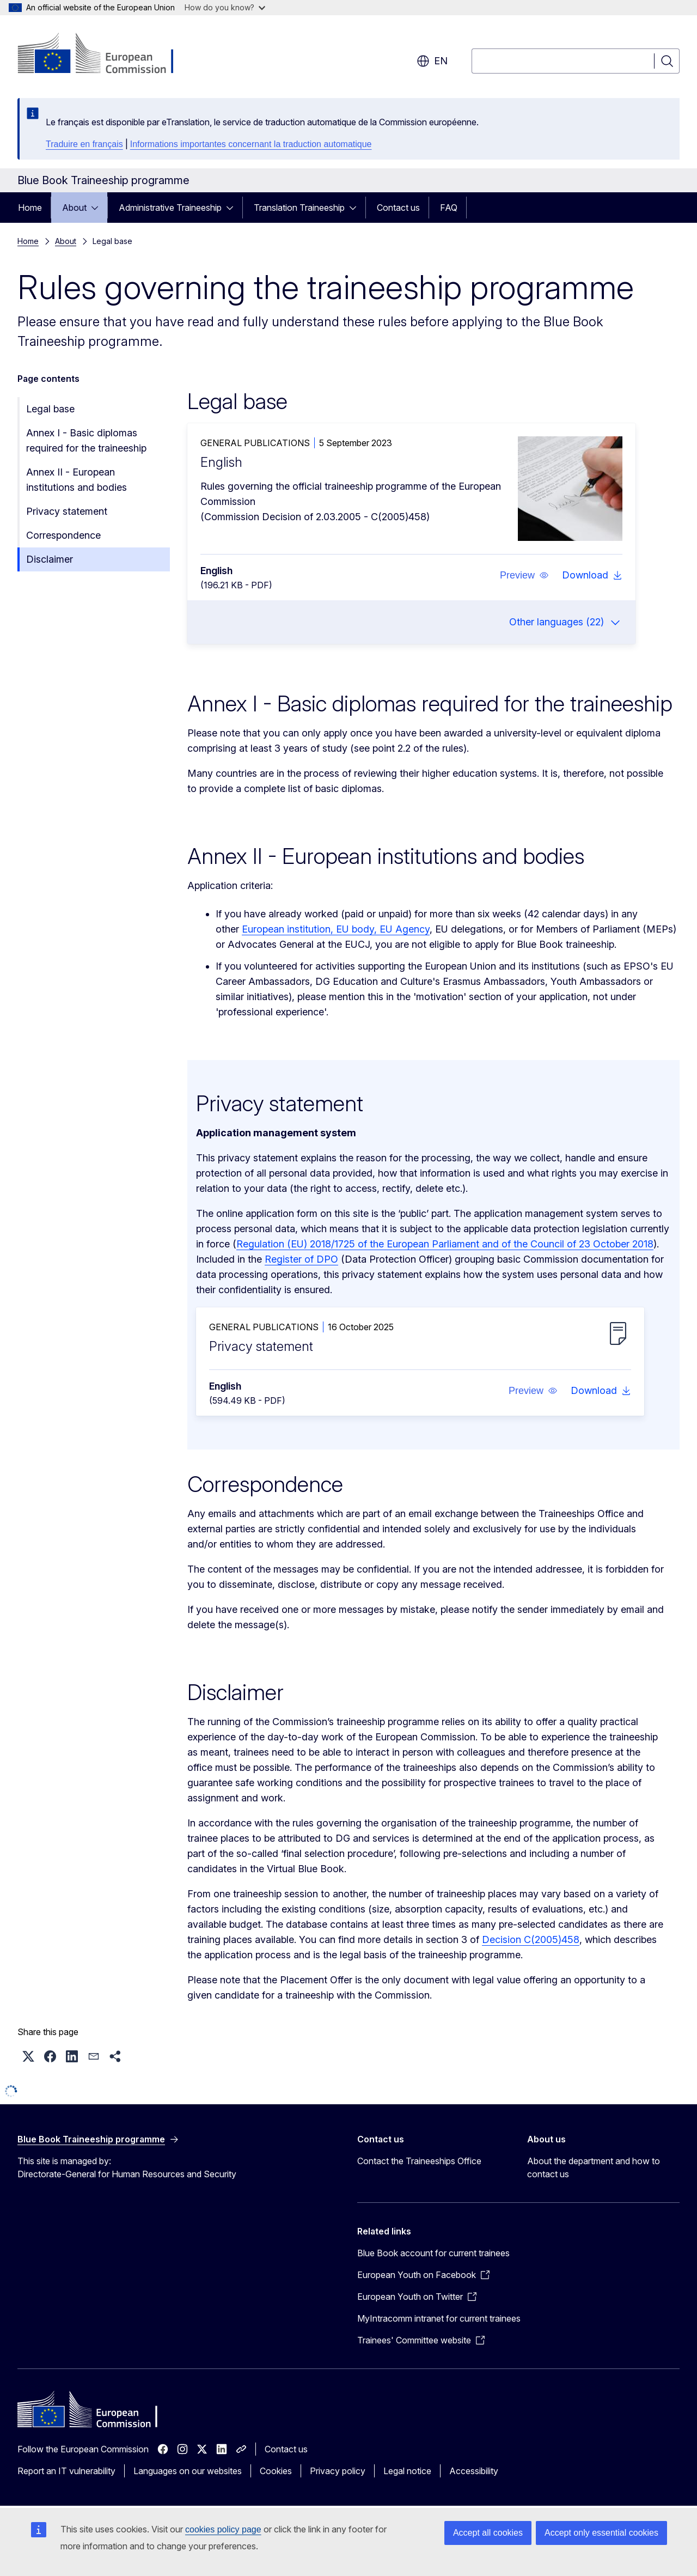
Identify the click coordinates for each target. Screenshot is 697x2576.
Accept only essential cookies (601, 2532)
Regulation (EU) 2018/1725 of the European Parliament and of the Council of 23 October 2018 (444, 1244)
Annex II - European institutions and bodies (76, 479)
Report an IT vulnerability (66, 2470)
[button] (524, 575)
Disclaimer (49, 559)
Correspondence (63, 535)
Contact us (398, 207)
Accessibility (473, 2470)
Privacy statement (66, 511)
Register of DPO (301, 1259)
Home (30, 207)
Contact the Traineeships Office (419, 2160)
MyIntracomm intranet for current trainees (439, 2318)
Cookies (276, 2470)
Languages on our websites (187, 2470)
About (74, 207)
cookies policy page (223, 2529)
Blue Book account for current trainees (433, 2253)
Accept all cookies (488, 2532)
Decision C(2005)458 (530, 1939)
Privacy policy (337, 2470)
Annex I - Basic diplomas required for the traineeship (86, 440)
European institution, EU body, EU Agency (336, 929)
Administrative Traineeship (170, 207)
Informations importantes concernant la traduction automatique (251, 144)
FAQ (448, 207)
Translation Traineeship (299, 207)
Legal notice (407, 2470)
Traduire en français (84, 144)
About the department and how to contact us (593, 2167)
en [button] (432, 61)
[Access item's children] (98, 207)
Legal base (50, 409)
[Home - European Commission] (105, 54)
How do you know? (225, 7)
